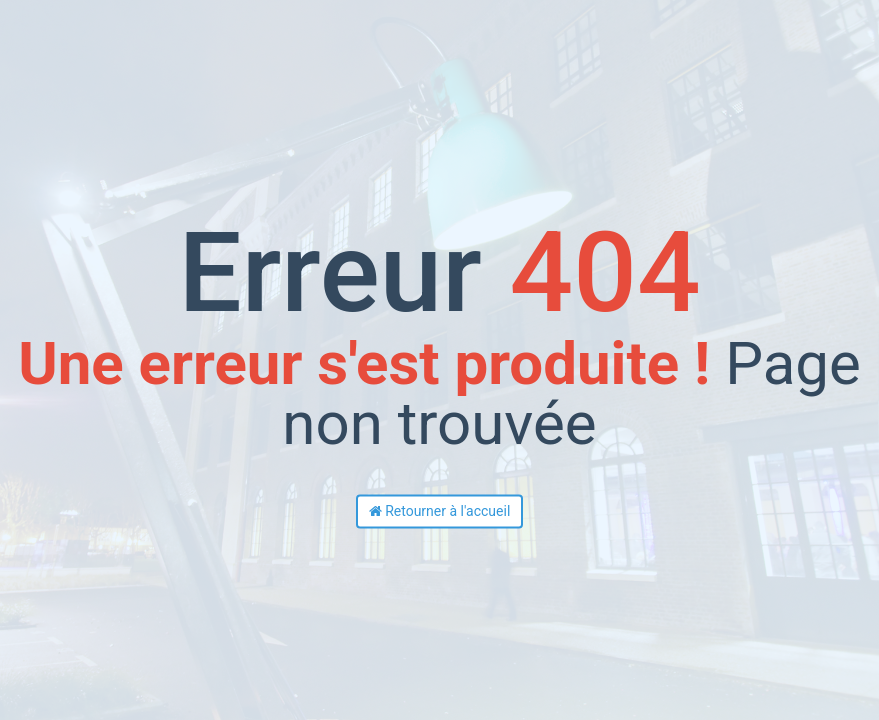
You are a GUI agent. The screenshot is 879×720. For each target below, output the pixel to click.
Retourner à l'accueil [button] (440, 512)
